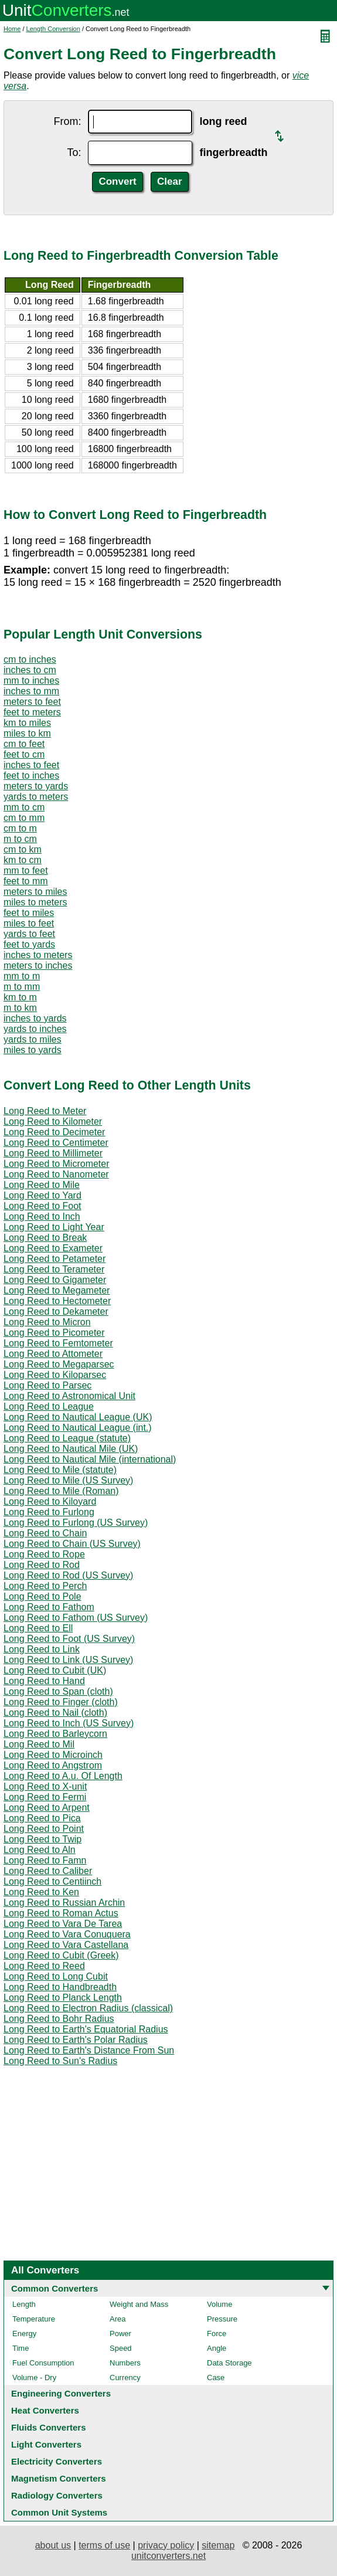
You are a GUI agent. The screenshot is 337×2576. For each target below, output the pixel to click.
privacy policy (166, 2545)
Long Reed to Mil (39, 1744)
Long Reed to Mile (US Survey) (68, 1480)
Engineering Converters (61, 2393)
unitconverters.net (168, 2556)
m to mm (22, 987)
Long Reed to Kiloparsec (55, 1375)
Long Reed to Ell (38, 1628)
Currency (125, 2377)
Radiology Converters (57, 2495)
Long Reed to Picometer (54, 1333)
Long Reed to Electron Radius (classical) (88, 2008)
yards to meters (36, 797)
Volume (219, 2304)
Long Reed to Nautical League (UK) (78, 1417)
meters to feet (32, 702)
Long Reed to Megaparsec (59, 1364)
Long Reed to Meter (45, 1111)
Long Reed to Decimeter (54, 1132)
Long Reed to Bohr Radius (59, 2019)
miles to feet (29, 923)
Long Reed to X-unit (45, 1786)
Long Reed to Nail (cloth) (55, 1713)
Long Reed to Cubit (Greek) (61, 1955)
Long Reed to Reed (44, 1966)
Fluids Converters (48, 2427)
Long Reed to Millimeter (53, 1153)
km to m (20, 997)
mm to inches (31, 680)
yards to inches (35, 1029)
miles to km (27, 733)
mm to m (22, 976)
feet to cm (24, 754)
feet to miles (29, 913)
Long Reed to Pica (42, 1818)
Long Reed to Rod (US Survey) (68, 1575)
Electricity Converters (56, 2461)
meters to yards (36, 786)
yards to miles (33, 1039)
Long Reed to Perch (45, 1586)
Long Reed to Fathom (49, 1607)
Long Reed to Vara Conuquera (67, 1934)
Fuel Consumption (43, 2362)
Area (117, 2318)
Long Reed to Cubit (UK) (55, 1670)
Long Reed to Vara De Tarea (63, 1924)
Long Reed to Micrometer (57, 1164)
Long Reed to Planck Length (63, 1998)
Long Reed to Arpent (47, 1808)
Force (216, 2333)
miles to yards (33, 1050)
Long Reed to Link (42, 1649)
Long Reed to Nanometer (56, 1174)
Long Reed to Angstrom (53, 1765)
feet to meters (32, 712)
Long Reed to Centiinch (52, 1881)
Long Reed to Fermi (45, 1797)
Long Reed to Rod (42, 1565)
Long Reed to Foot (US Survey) (69, 1639)
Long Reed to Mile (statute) (60, 1470)
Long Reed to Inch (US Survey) (69, 1723)
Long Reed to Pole (42, 1596)
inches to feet (31, 765)
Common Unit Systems (59, 2512)
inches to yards (35, 1018)
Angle (216, 2348)
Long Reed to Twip (42, 1839)
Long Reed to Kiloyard (50, 1501)
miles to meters (35, 902)
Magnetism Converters (58, 2478)
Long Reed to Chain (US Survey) (72, 1544)
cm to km (23, 849)
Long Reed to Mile (42, 1185)
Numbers (125, 2362)
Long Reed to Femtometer (58, 1343)
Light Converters (46, 2444)
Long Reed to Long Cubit (56, 1976)
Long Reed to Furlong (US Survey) (76, 1523)
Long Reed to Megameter (57, 1290)
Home (12, 28)
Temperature (33, 2318)
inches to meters (38, 955)
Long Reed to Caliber (48, 1871)
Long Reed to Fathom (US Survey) (76, 1618)
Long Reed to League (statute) (67, 1438)
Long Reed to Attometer (53, 1354)
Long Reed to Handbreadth (60, 1987)
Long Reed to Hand (44, 1681)
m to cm (20, 839)
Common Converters (54, 2288)
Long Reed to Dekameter (56, 1311)
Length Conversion (53, 28)
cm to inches (30, 659)
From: (67, 121)
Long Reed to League (49, 1406)
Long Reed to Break (45, 1238)
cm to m (20, 828)
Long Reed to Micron (47, 1322)
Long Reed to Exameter (53, 1248)
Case (215, 2377)
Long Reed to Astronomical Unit (69, 1396)
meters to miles (35, 892)
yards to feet (29, 934)
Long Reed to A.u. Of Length (63, 1776)
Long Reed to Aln (40, 1850)
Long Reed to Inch (42, 1216)
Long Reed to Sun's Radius (60, 2061)
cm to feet (24, 744)
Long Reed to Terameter (54, 1269)
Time (20, 2348)
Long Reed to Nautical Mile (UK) (71, 1449)
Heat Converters (45, 2410)
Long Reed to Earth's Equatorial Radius (86, 2029)
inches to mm (31, 691)
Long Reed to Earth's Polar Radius (76, 2040)
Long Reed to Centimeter (56, 1143)
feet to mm (26, 881)
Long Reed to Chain (45, 1533)
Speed (121, 2348)
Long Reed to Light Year (54, 1227)
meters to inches (38, 965)
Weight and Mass (139, 2304)
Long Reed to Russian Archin (64, 1903)
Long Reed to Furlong (49, 1512)
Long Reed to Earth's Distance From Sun (89, 2050)
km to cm (23, 860)
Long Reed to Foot (42, 1206)
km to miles (27, 723)
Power (120, 2333)
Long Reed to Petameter (54, 1259)
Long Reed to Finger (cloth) (61, 1702)
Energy (24, 2333)
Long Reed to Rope (44, 1554)
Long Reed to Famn (45, 1860)
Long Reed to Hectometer (57, 1301)
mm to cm (24, 807)
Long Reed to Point (44, 1829)
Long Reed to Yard (42, 1195)
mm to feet (26, 870)
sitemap (218, 2545)
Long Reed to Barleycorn (55, 1734)
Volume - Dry (34, 2377)
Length (24, 2304)
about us (53, 2545)
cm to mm (24, 818)
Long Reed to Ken (41, 1892)
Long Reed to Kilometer (53, 1121)
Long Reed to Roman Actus (61, 1913)
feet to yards (29, 944)
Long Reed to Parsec (47, 1385)
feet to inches (31, 775)
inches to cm (30, 670)
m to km (20, 1008)
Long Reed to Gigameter (55, 1280)
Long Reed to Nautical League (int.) (78, 1428)
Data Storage (229, 2362)
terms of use (104, 2545)
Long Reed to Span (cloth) (58, 1691)
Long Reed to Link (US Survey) (68, 1660)
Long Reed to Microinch (53, 1755)
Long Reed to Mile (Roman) (61, 1491)
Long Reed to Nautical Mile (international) (90, 1459)
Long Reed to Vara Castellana (66, 1945)
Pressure (222, 2318)
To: (74, 152)
